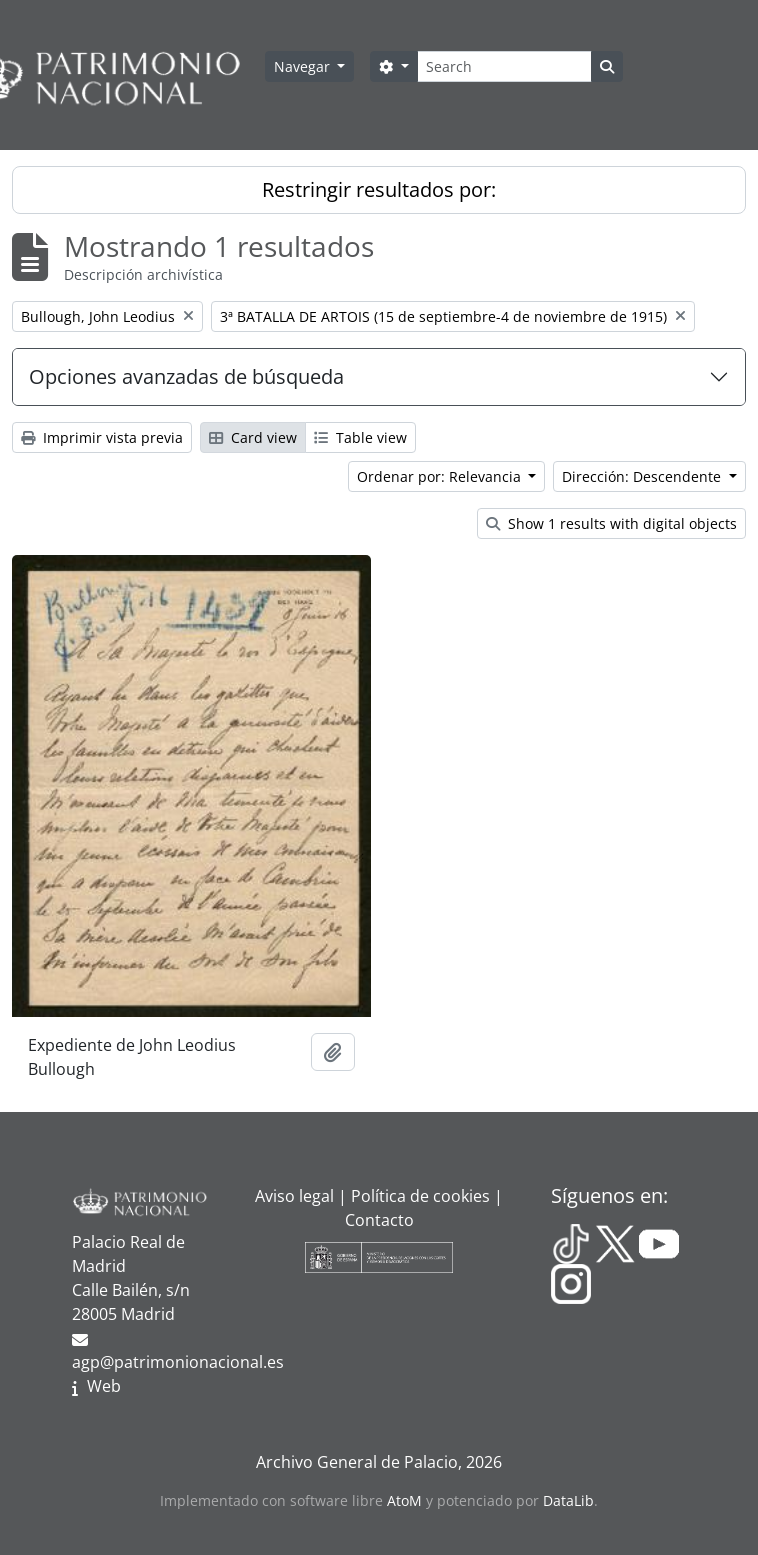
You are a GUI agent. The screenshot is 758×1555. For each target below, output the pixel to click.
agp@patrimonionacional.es (178, 1362)
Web (104, 1386)
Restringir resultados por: (379, 189)
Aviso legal (294, 1196)
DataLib (568, 1500)
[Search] (504, 66)
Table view (360, 437)
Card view (253, 437)
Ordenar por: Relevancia (441, 476)
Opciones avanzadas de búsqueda (186, 376)
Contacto (379, 1220)
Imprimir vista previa (102, 437)
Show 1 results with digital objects (611, 523)
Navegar (304, 66)
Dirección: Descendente (643, 476)
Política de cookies (420, 1196)
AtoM (404, 1500)
